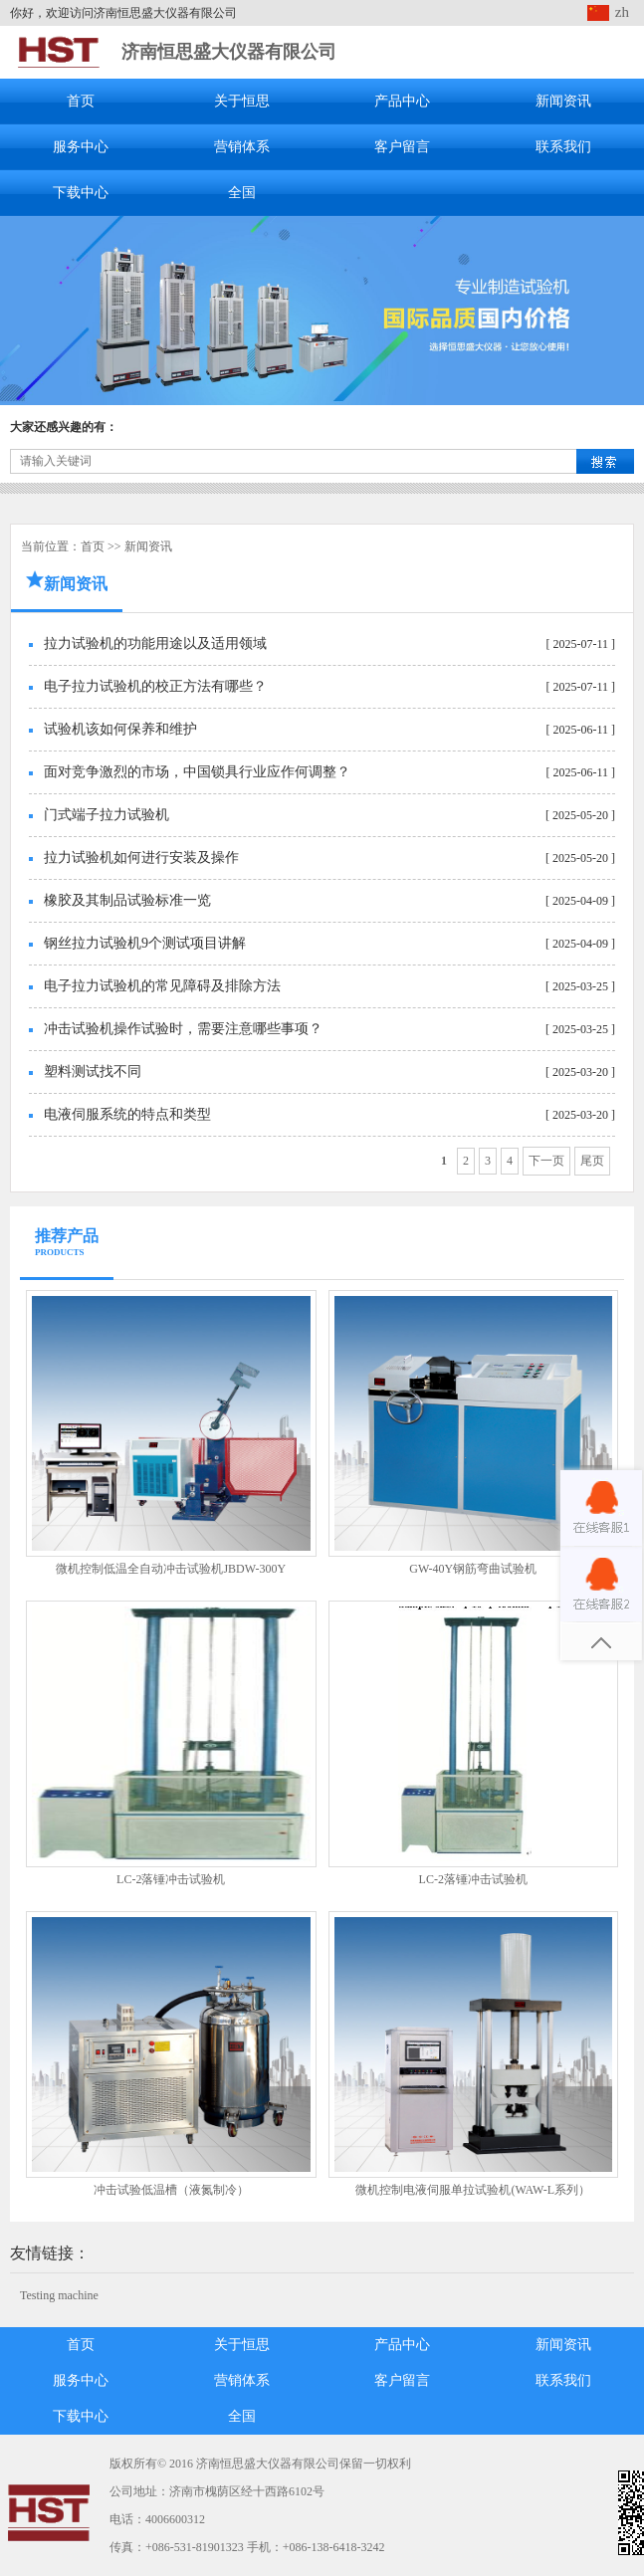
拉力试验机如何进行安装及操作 (141, 857)
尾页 (592, 1161)
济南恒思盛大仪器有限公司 (228, 52)
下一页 (546, 1161)
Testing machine (59, 2295)
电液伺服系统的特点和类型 (127, 1114)
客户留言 (402, 146)
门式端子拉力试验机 (106, 814)
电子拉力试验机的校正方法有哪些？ (155, 686)
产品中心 (402, 101)
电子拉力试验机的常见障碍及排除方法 (162, 985)
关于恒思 (242, 101)
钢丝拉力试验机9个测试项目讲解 (145, 943)
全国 (242, 192)
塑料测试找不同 (92, 1071)
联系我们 (563, 146)
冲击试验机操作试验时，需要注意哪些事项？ (183, 1028)
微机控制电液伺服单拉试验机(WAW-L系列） (472, 2190)
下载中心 (80, 192)
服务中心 (80, 146)
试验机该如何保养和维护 (120, 729)
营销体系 (242, 146)
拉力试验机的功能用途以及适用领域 (155, 643)
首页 (81, 101)
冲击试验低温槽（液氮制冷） (171, 2190)
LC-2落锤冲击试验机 (170, 1879)
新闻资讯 (563, 101)
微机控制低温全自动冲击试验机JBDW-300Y (171, 1569)
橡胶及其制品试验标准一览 (127, 900)
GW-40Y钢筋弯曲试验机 (473, 1569)
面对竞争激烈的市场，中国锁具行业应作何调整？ (197, 771)
